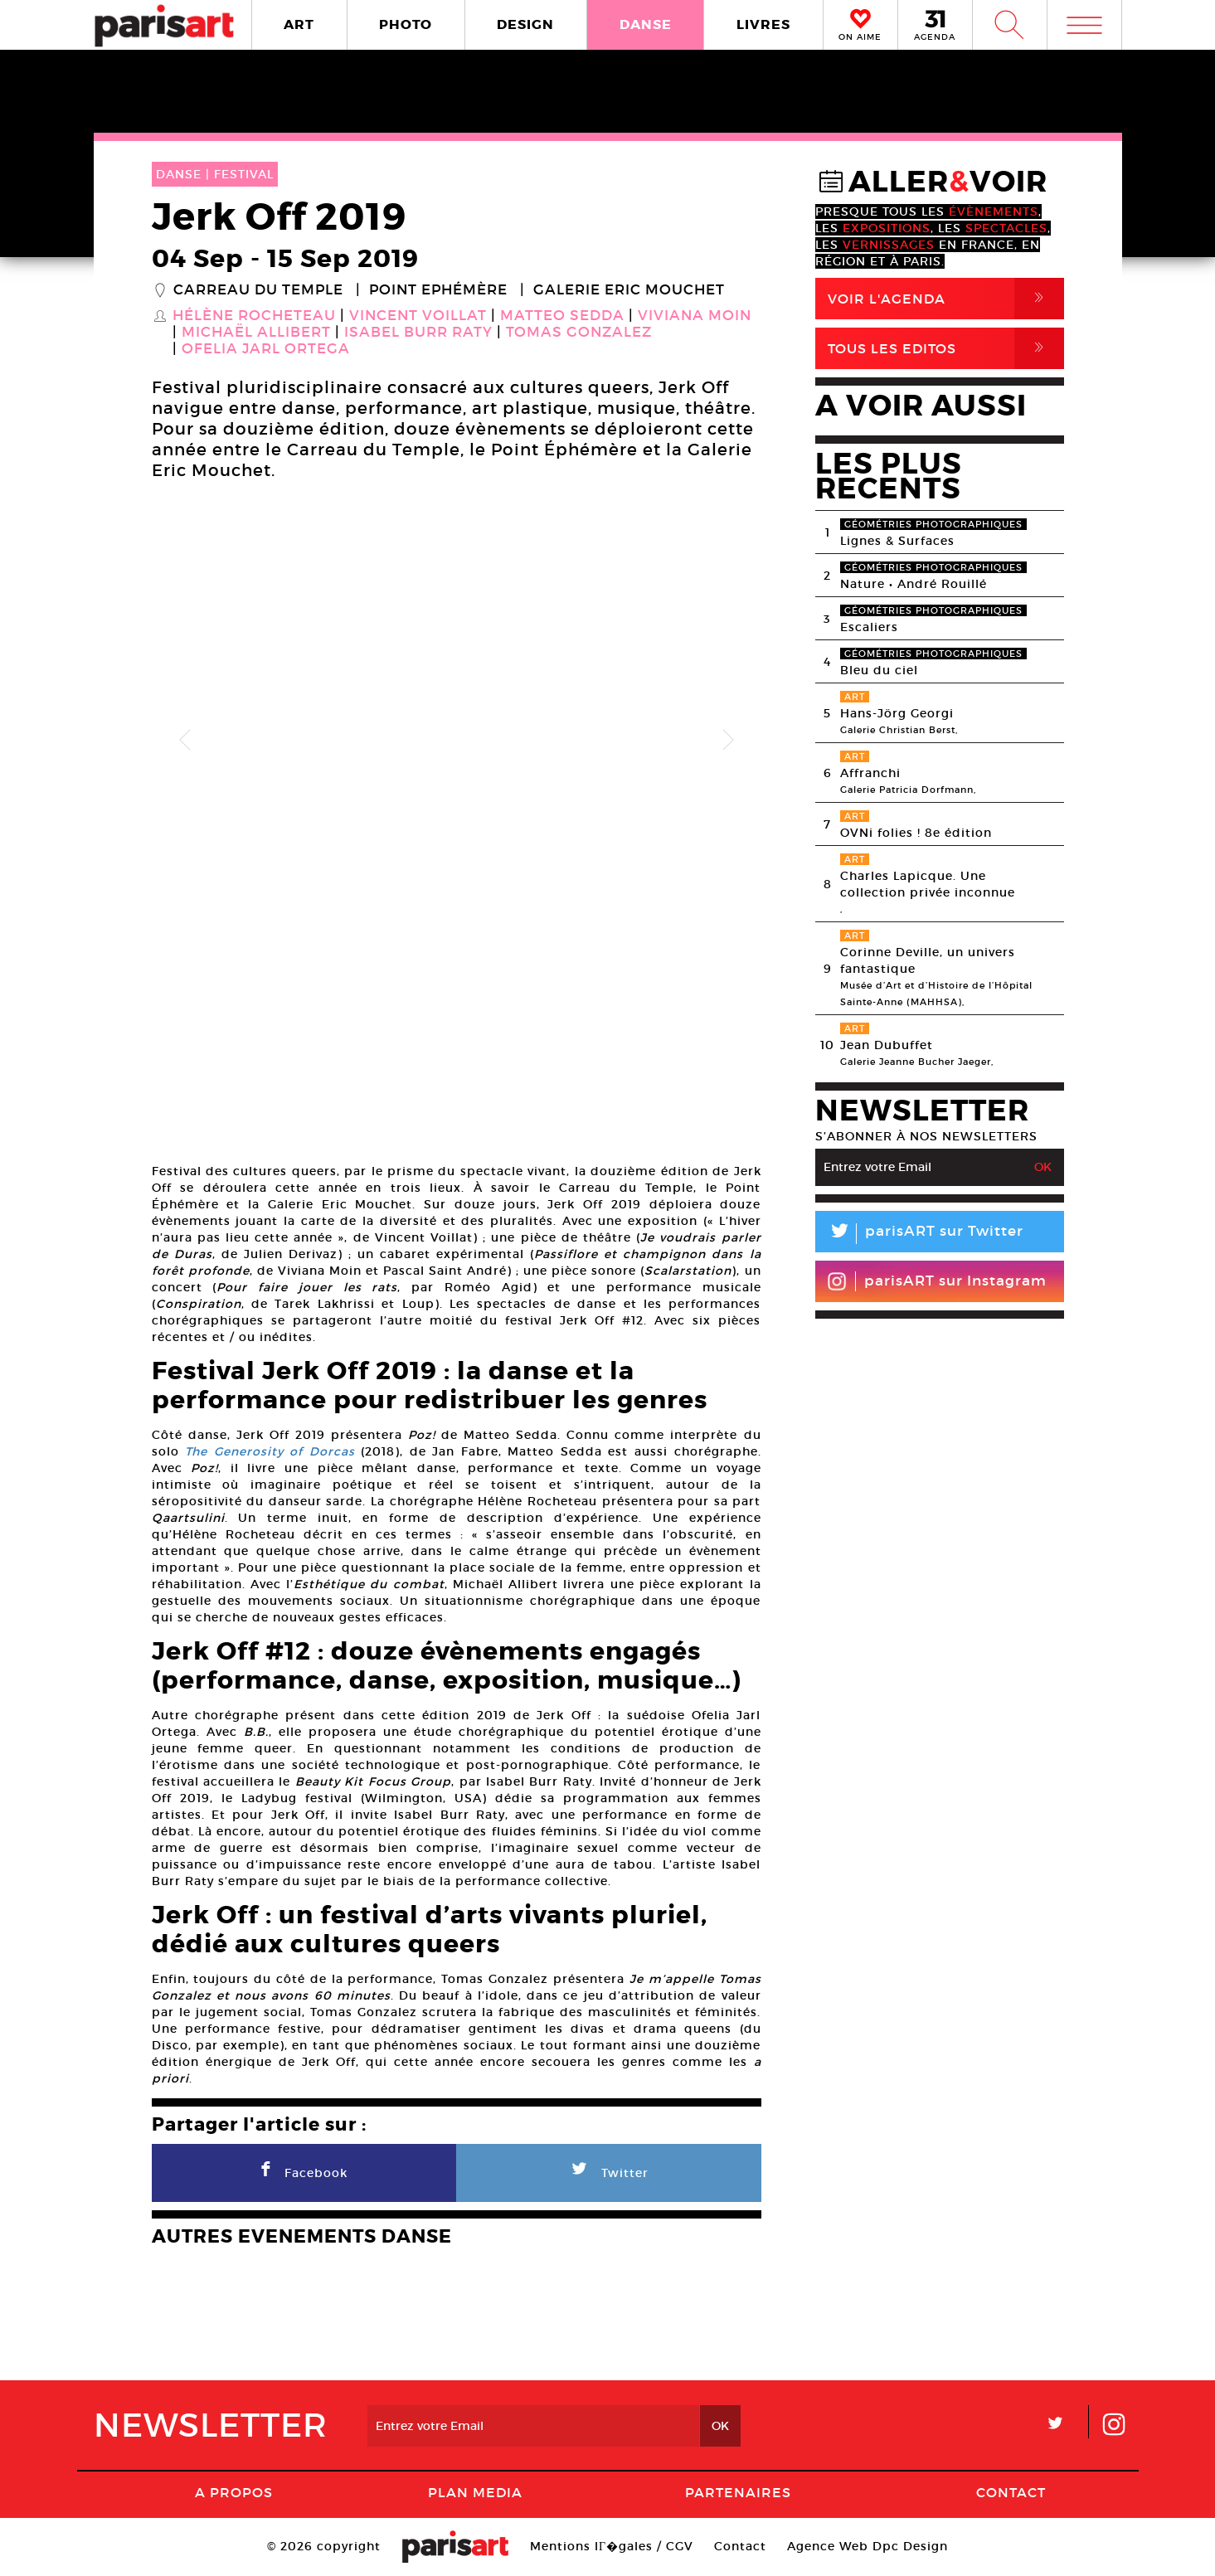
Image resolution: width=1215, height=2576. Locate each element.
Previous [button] (185, 740)
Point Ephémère (438, 290)
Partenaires (738, 2492)
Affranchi (870, 773)
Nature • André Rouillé (913, 583)
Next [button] (728, 740)
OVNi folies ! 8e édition (916, 832)
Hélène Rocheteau (254, 316)
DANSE (646, 24)
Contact (1011, 2492)
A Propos (234, 2492)
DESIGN (525, 24)
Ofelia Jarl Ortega (266, 349)
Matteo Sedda (562, 316)
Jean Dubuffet (886, 1045)
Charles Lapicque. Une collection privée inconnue (927, 884)
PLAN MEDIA (475, 2492)
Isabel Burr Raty (418, 332)
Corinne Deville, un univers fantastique (927, 960)
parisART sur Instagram (937, 1281)
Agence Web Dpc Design (867, 2546)
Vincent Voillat (418, 316)
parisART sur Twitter (919, 1233)
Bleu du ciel (879, 670)
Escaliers (869, 627)
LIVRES (763, 24)
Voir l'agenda (946, 298)
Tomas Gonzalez (579, 332)
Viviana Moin (694, 316)
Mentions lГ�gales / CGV (611, 2546)
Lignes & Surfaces (897, 540)
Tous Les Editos (946, 348)
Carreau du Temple (258, 290)
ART (299, 24)
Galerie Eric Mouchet (629, 290)
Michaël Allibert (256, 332)
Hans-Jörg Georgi (897, 713)
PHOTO (405, 24)
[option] (456, 740)
